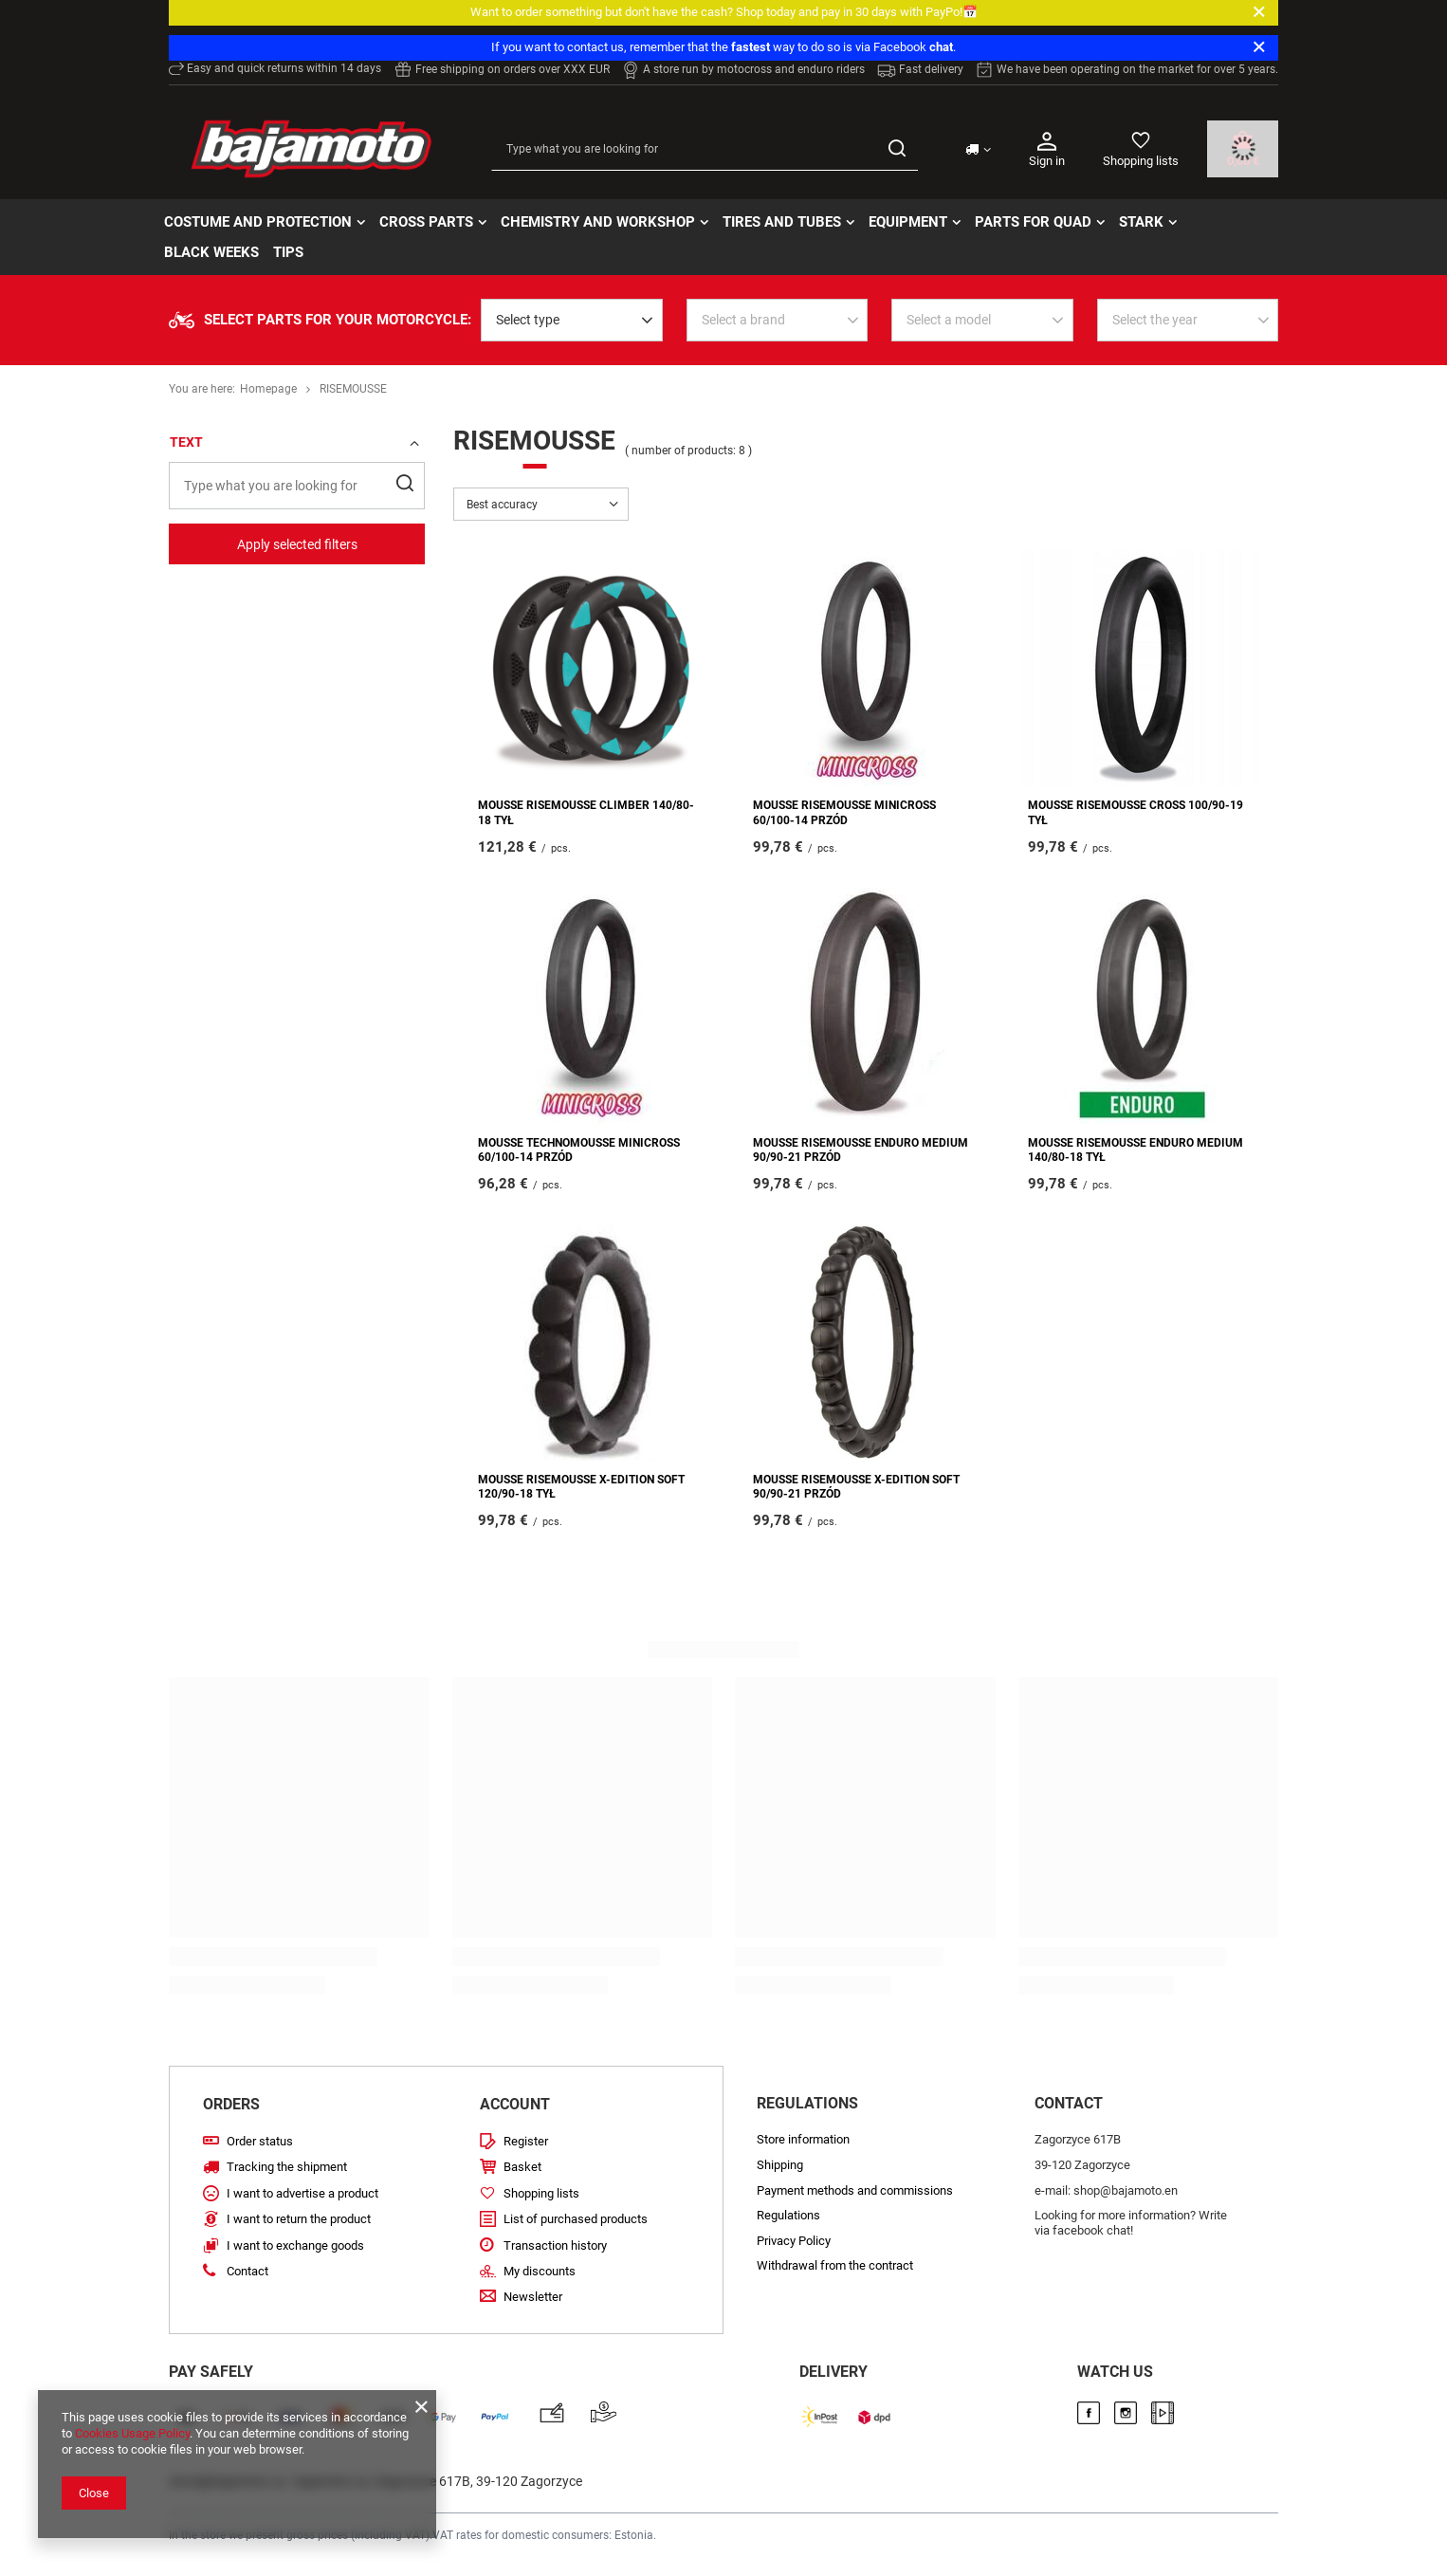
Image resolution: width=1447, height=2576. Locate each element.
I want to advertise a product (302, 2193)
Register (526, 2141)
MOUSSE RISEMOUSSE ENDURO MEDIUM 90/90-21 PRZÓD (860, 1150)
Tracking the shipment (287, 2167)
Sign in (1047, 148)
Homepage (268, 389)
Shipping (780, 2165)
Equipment (908, 221)
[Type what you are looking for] (704, 149)
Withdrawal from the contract (835, 2265)
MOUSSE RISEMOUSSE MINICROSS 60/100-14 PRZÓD (844, 813)
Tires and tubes (782, 221)
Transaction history (555, 2245)
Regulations (788, 2215)
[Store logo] (311, 149)
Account (515, 2104)
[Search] (896, 149)
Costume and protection (258, 221)
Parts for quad (1033, 221)
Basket (522, 2167)
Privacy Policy (794, 2241)
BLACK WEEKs (211, 252)
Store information (803, 2139)
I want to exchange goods (295, 2245)
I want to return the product (299, 2219)
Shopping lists (1141, 161)
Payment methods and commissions (855, 2190)
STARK (1141, 221)
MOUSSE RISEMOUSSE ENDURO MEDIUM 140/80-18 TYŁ (1135, 1150)
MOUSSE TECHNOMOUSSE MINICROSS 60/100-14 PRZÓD (579, 1150)
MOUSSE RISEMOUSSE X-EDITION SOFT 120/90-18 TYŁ (581, 1487)
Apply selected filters (297, 544)
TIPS (288, 252)
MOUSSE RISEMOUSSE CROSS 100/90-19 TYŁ (1135, 813)
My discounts (540, 2271)
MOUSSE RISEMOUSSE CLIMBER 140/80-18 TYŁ (586, 813)
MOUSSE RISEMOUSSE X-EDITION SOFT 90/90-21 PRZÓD (856, 1487)
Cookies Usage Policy (132, 2433)
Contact (247, 2271)
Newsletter (533, 2297)
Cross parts (426, 221)
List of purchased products (576, 2219)
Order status (260, 2141)
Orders (231, 2104)
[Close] (1259, 12)
